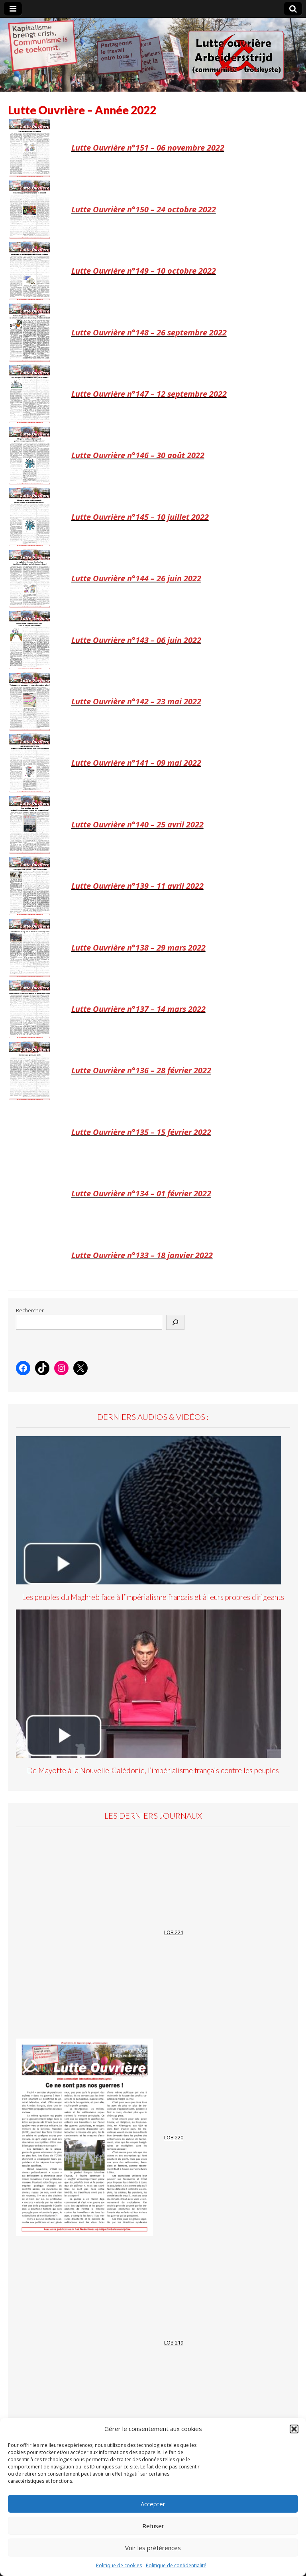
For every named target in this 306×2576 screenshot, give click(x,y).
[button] (294, 2429)
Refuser (153, 2526)
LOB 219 (173, 2342)
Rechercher (30, 1310)
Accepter (153, 2504)
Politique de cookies (119, 2565)
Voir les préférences (153, 2548)
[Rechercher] (175, 1322)
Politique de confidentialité (176, 2565)
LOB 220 (173, 2137)
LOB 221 (173, 1932)
